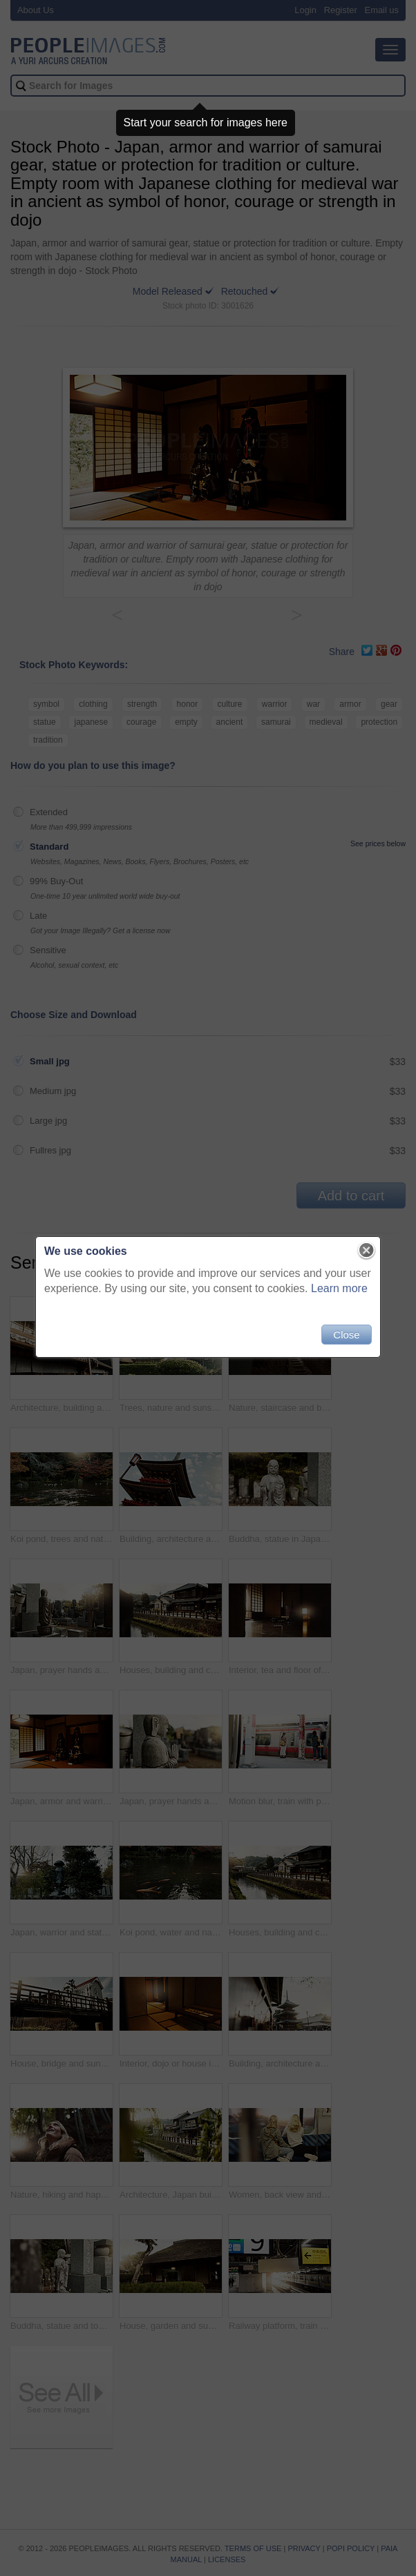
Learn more (339, 1288)
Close (346, 1334)
